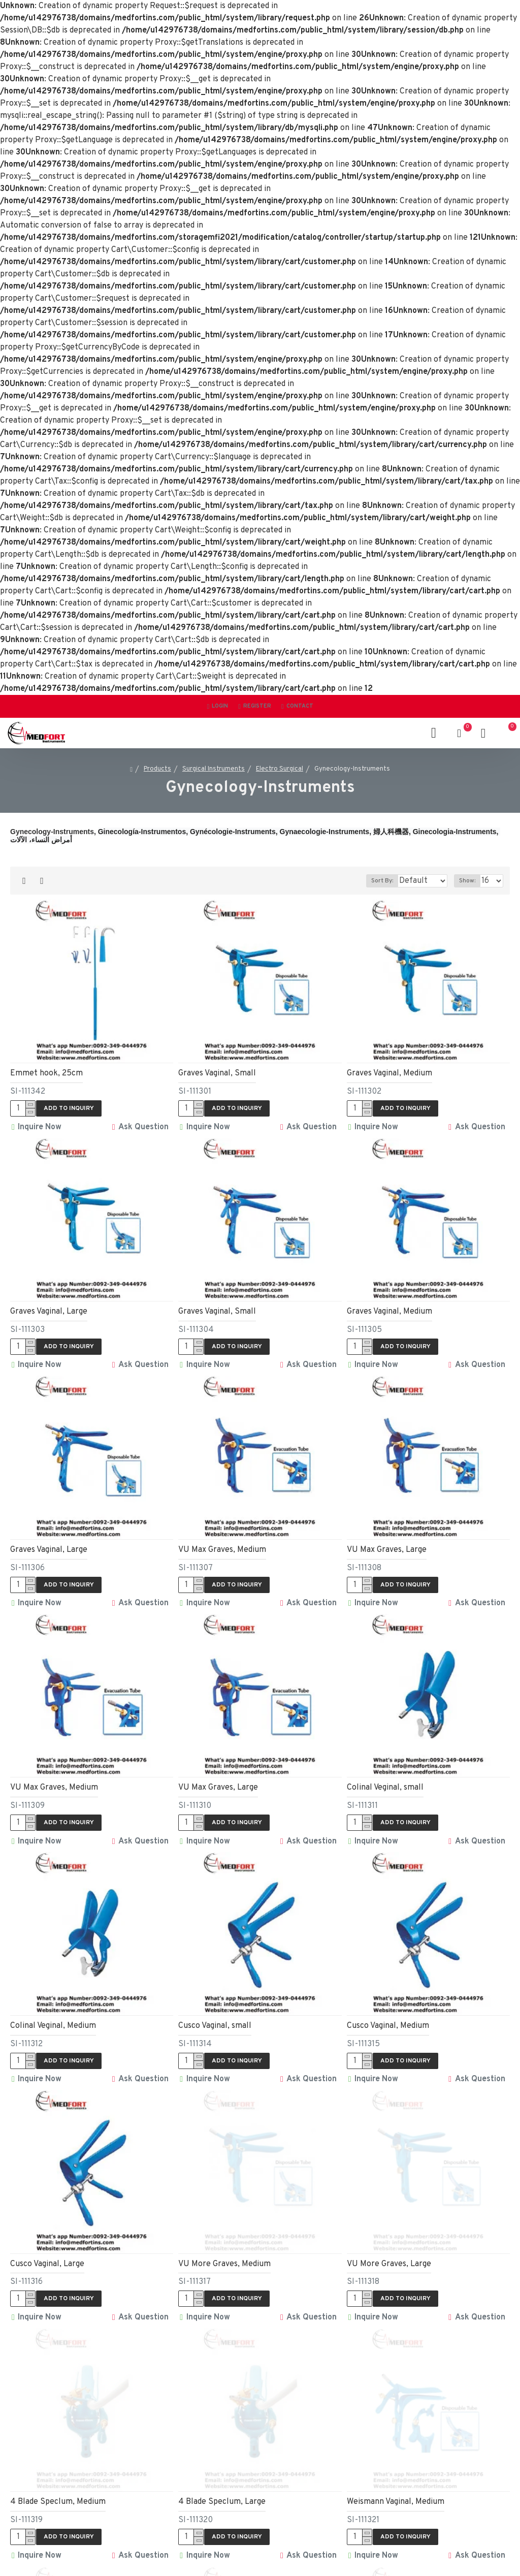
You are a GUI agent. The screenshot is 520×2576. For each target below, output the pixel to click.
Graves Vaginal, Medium (389, 1073)
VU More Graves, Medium (224, 2247)
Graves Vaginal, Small (217, 1073)
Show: (467, 881)
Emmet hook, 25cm (46, 1073)
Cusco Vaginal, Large (47, 2247)
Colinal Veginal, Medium (53, 2013)
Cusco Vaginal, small (214, 2013)
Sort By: (354, 881)
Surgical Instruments (213, 769)
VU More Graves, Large (389, 2247)
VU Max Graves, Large (387, 1543)
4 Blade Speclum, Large (222, 2482)
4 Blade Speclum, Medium (58, 2482)
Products (157, 769)
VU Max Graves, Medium (222, 1543)
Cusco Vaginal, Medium (388, 2013)
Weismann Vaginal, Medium (395, 2482)
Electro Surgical (279, 769)
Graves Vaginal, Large (48, 1308)
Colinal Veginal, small (385, 1778)
